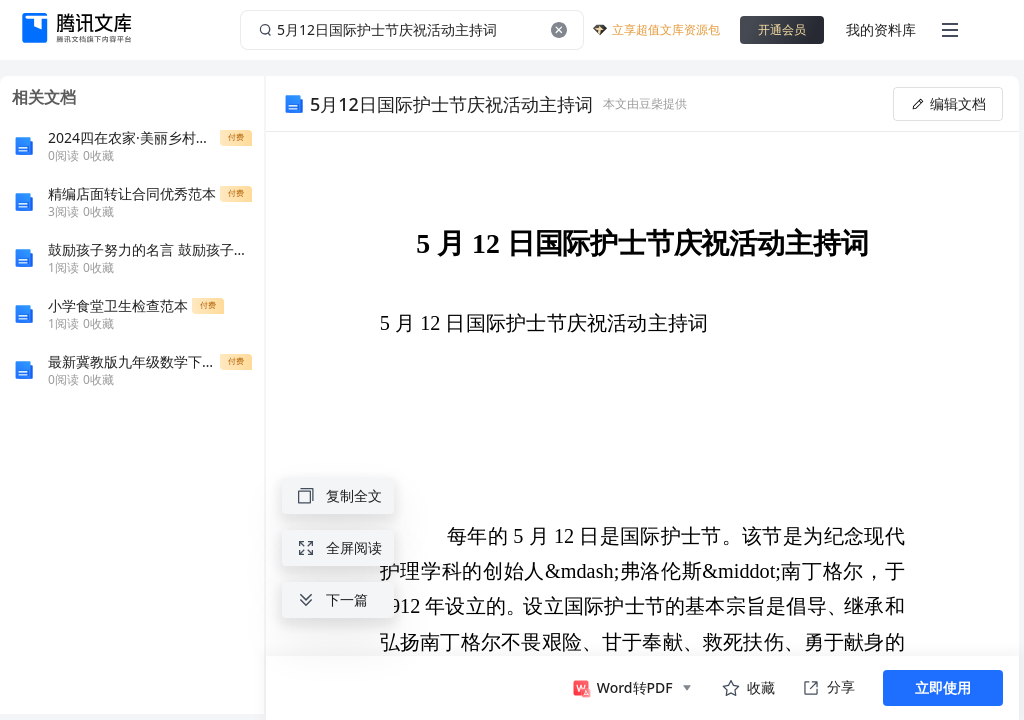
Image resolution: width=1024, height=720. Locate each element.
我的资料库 (881, 29)
